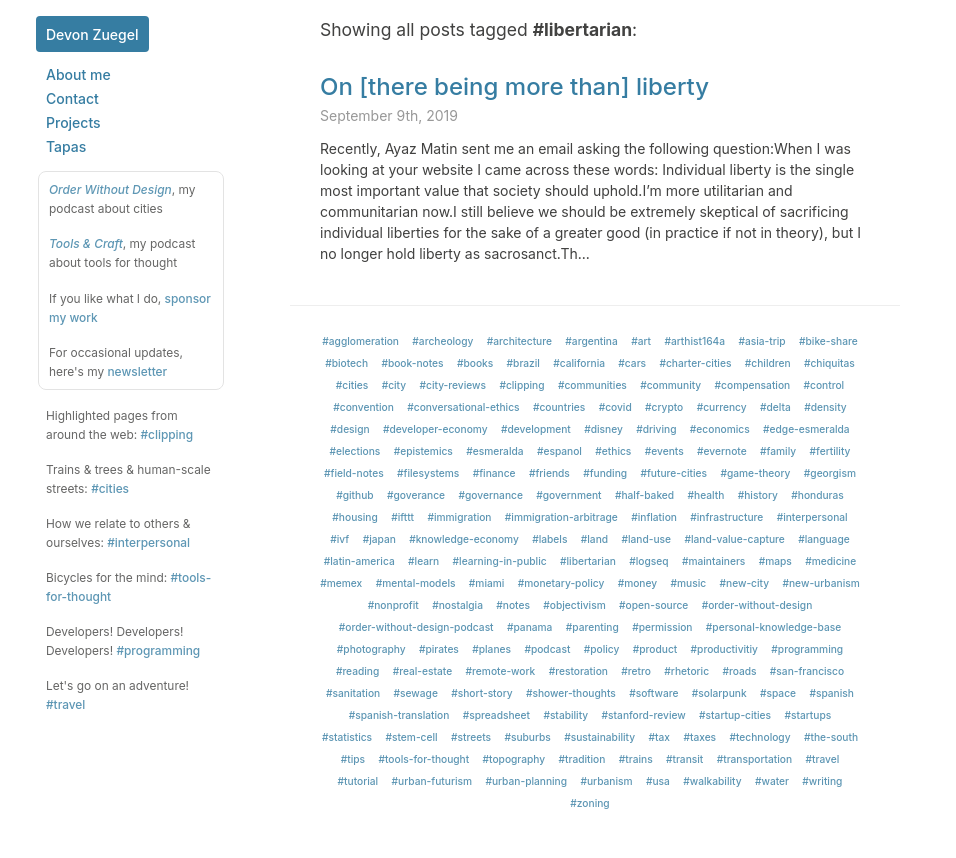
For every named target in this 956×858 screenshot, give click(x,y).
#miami (487, 583)
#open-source (653, 605)
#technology (759, 737)
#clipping (166, 434)
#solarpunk (719, 693)
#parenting (592, 627)
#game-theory (755, 473)
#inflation (654, 517)
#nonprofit (393, 605)
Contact (72, 98)
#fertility (830, 451)
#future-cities (674, 473)
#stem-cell (411, 737)
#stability (565, 715)
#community (670, 385)
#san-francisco (807, 671)
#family (778, 451)
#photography (371, 649)
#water (772, 781)
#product (655, 649)
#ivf (339, 539)
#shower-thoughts (571, 693)
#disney (603, 429)
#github (354, 495)
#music (689, 583)
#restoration (578, 671)
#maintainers (713, 561)
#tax (659, 737)
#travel (65, 704)
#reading (357, 671)
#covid (615, 407)
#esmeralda (494, 451)
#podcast (547, 649)
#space (778, 693)
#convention (363, 407)
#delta (775, 407)
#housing (354, 517)
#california (579, 363)
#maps (775, 561)
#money (638, 583)
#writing (822, 781)
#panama (529, 627)
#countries (559, 407)
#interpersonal (148, 542)
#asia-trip (761, 341)
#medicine (830, 561)
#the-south (831, 737)
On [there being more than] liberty (514, 86)
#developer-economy (435, 429)
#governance (490, 495)
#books (475, 363)
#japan (379, 539)
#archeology (442, 341)
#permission (662, 627)
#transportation (754, 759)
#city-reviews (453, 385)
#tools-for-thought (423, 759)
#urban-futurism (432, 781)
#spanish (831, 693)
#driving (656, 429)
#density (825, 407)
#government (568, 495)
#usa (658, 781)
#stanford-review (644, 715)
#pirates (439, 649)
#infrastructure (726, 517)
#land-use (646, 539)
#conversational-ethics (463, 407)
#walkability (712, 781)
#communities (592, 385)
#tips (353, 759)
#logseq (648, 561)
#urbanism (606, 781)
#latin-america (359, 561)
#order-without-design (757, 605)
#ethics (613, 451)
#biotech (346, 363)
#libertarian (588, 561)
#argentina (591, 341)
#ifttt (402, 517)
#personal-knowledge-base (773, 627)
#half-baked (644, 495)
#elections (355, 451)
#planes (491, 649)
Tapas (66, 146)
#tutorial (358, 781)
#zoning (589, 803)
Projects (73, 122)
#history (758, 495)
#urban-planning (526, 781)
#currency (722, 407)
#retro (636, 671)
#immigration (459, 517)
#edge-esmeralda (806, 429)
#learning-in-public (500, 561)
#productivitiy (724, 649)
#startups (807, 715)
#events (664, 451)
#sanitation (353, 693)
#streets (471, 737)
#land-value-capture (734, 539)
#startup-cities (735, 715)
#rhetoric (686, 671)
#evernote (722, 451)
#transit (684, 759)
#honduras (817, 495)
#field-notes (354, 473)
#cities (110, 488)
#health (706, 495)
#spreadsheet (496, 715)
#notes (513, 605)
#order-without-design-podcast (416, 627)
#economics (720, 429)
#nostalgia (457, 605)
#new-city (745, 583)
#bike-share (828, 341)
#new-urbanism (820, 583)
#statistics (347, 737)
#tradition (582, 759)
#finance (494, 473)
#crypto (664, 407)
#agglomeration (360, 341)
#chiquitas (829, 363)
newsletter (137, 371)
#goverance (416, 495)
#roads (739, 671)
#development (536, 429)
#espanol (559, 451)
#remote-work (501, 671)
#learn (423, 561)
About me (78, 74)
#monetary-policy (561, 583)
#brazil (523, 363)
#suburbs (527, 737)
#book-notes (412, 363)
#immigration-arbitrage (561, 517)
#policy (602, 649)
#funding (605, 473)
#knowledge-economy (464, 539)
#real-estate (423, 671)
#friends (549, 473)
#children (768, 363)
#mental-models (416, 583)
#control (824, 385)
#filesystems (428, 473)
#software (653, 693)
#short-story (481, 693)
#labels (549, 539)
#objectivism (574, 605)
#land (594, 539)
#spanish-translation (399, 715)
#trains (636, 759)
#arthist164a (694, 341)
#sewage (416, 693)
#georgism (830, 473)
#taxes (699, 737)
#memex (341, 583)
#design (349, 429)
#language (824, 539)
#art (641, 341)
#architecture (519, 341)
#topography (514, 759)
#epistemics (423, 451)
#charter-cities (695, 363)
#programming (158, 650)
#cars (632, 363)
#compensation (753, 385)
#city (394, 385)
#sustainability (599, 737)
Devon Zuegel (92, 34)
